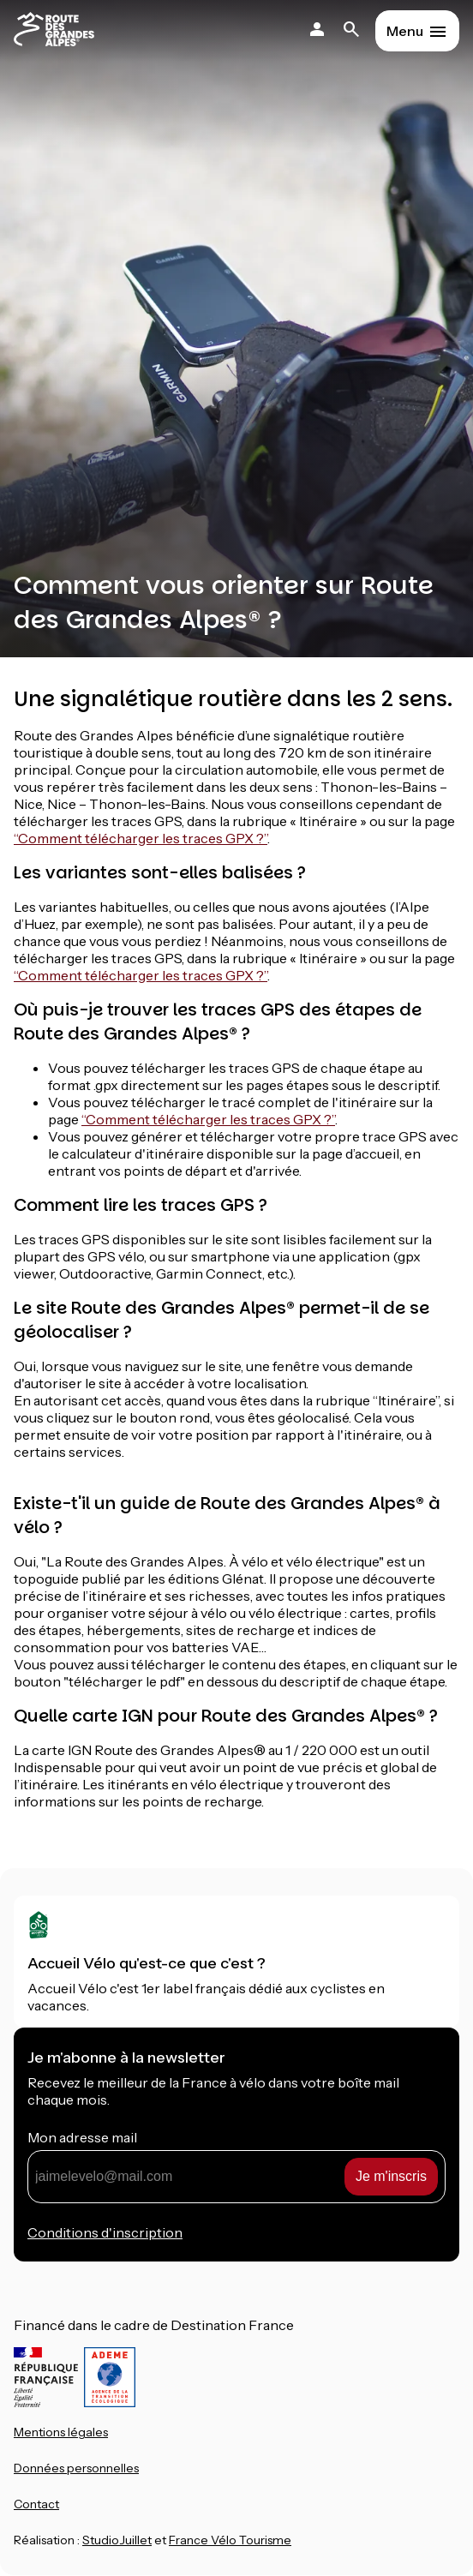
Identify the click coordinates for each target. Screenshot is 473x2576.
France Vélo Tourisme (230, 2540)
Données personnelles (76, 2468)
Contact (36, 2504)
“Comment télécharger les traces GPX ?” (140, 838)
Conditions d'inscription (105, 2232)
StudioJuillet (117, 2540)
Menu (404, 30)
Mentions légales (61, 2432)
